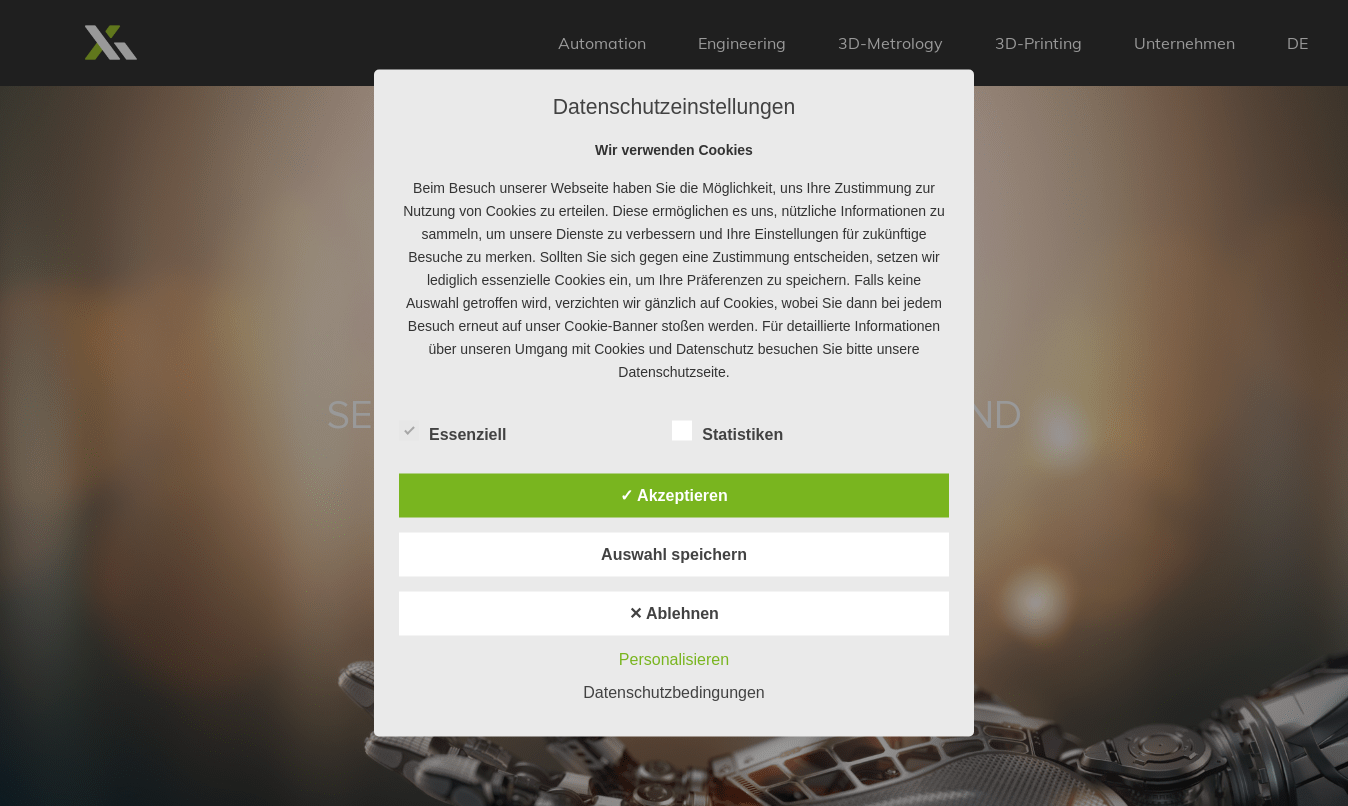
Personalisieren (674, 659)
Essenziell (452, 432)
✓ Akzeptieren (674, 495)
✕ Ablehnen (674, 613)
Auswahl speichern (674, 554)
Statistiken (727, 432)
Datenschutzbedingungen (673, 692)
